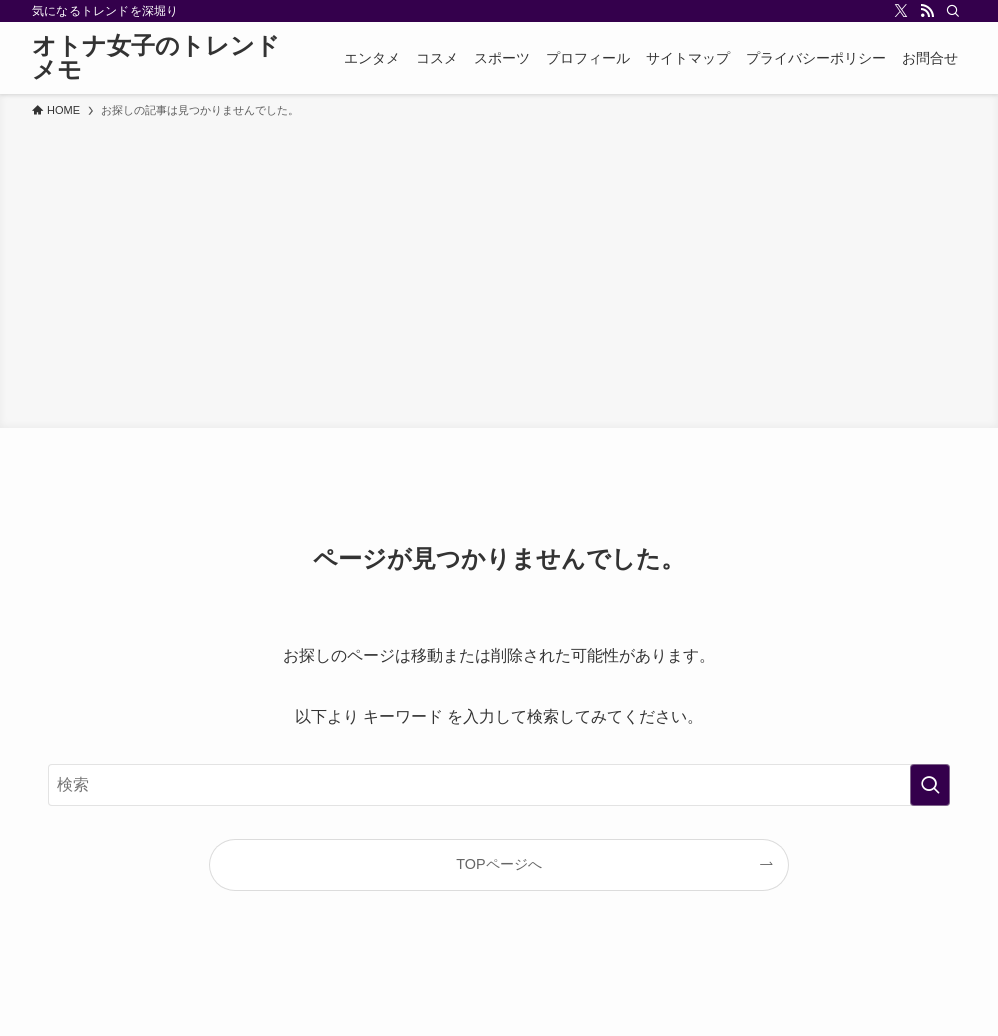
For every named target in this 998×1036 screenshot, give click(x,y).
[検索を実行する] (930, 785)
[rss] (927, 11)
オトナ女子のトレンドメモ (156, 58)
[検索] (953, 11)
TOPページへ (498, 864)
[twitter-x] (901, 11)
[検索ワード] (499, 785)
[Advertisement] (499, 270)
